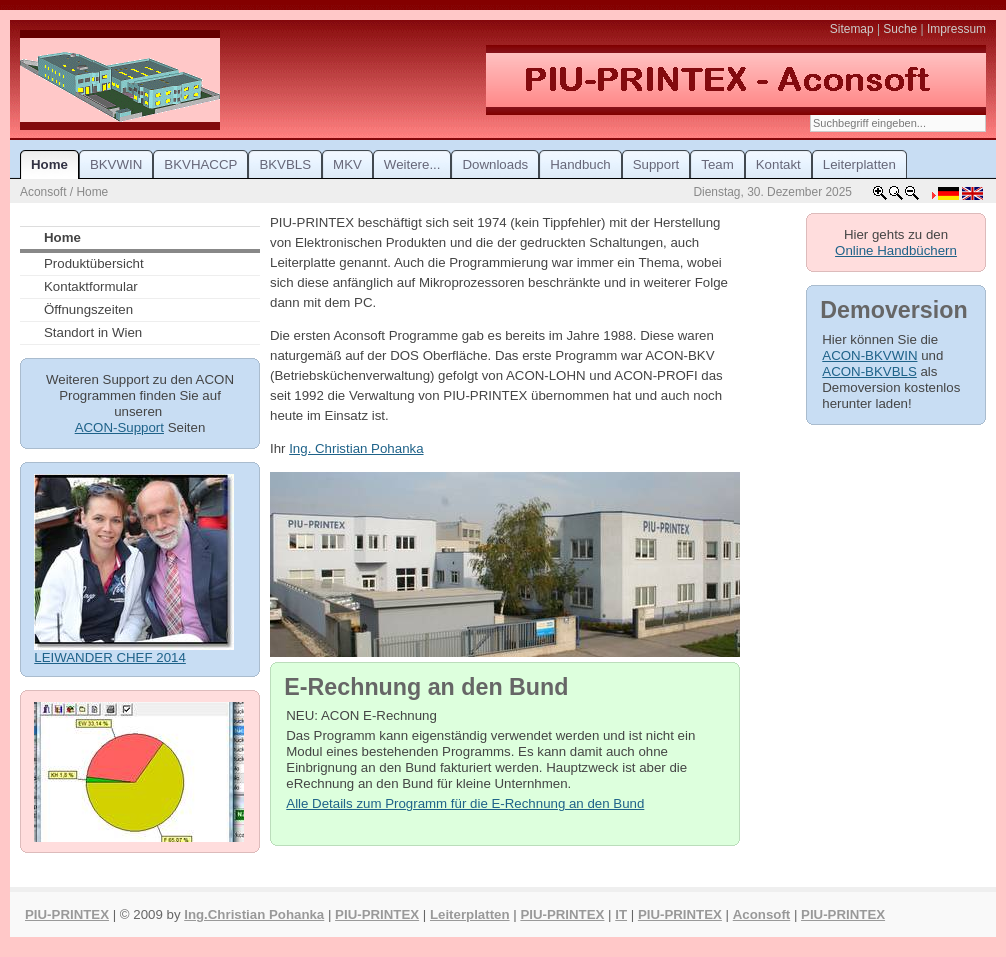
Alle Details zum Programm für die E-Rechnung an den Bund (465, 803)
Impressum (956, 29)
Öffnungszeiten (88, 309)
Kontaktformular (91, 286)
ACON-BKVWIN (869, 355)
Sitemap (852, 29)
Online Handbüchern (896, 250)
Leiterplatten (470, 914)
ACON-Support (119, 427)
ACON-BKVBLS (869, 371)
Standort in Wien (93, 332)
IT (621, 914)
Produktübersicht (94, 263)
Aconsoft (761, 914)
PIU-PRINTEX (67, 914)
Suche (900, 29)
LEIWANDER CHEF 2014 (110, 657)
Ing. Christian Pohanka (356, 448)
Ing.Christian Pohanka (254, 914)
